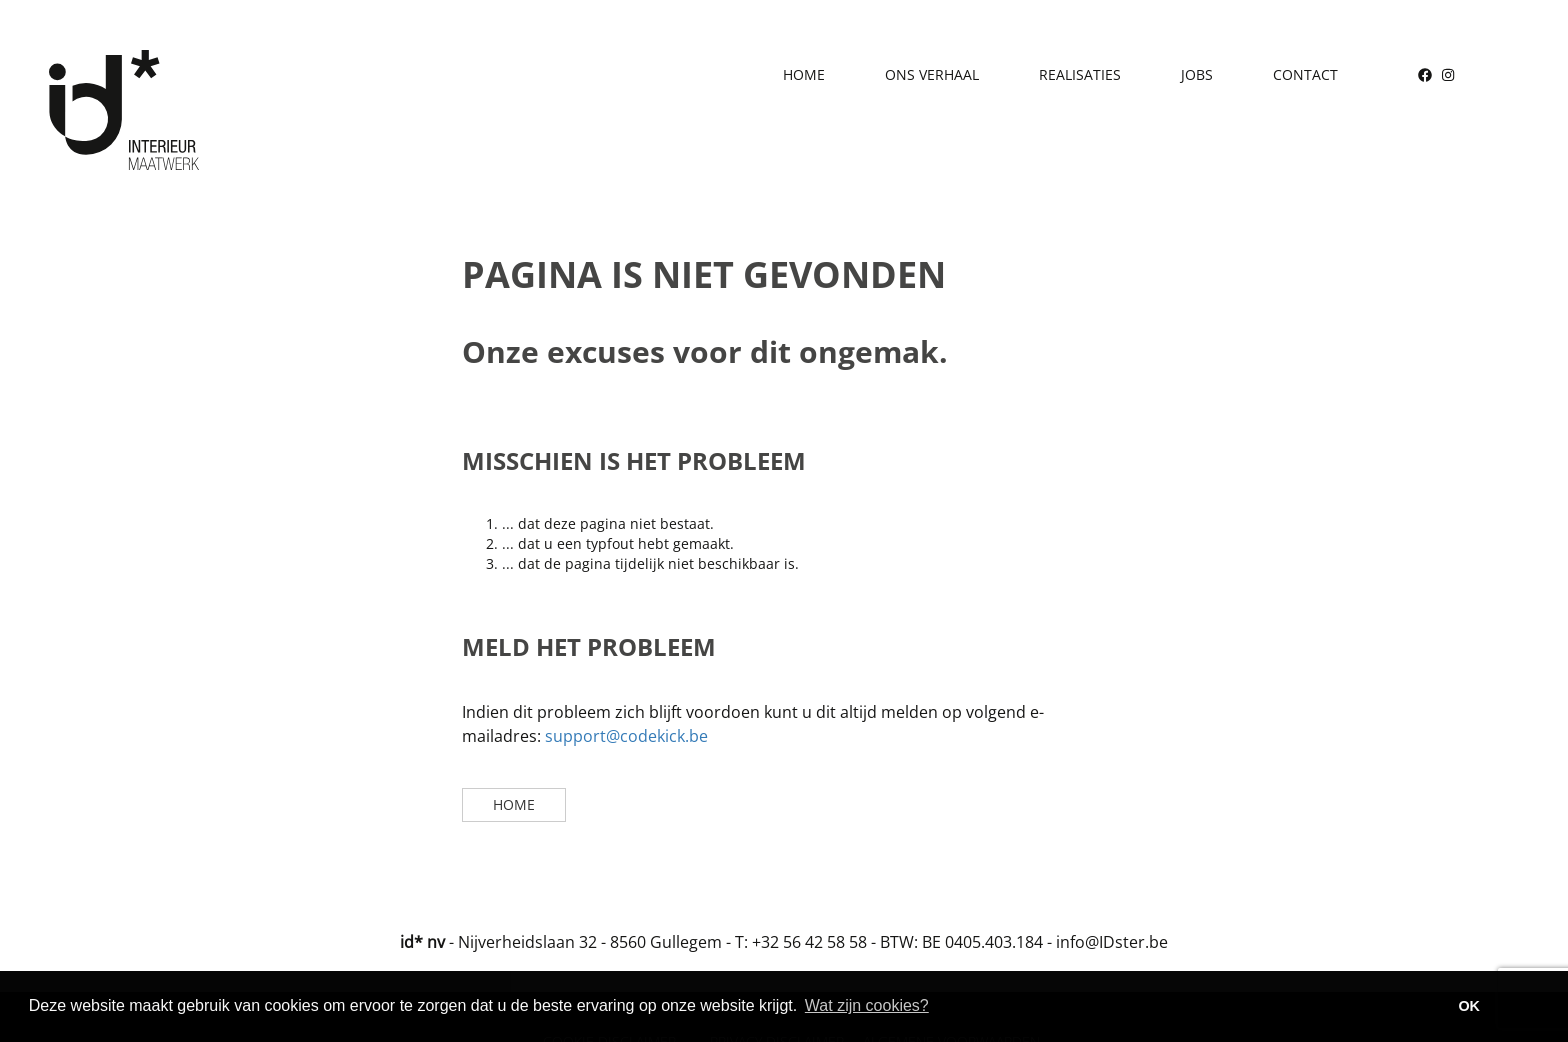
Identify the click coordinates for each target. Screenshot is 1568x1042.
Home (804, 74)
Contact (1305, 74)
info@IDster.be (1112, 942)
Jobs (1197, 74)
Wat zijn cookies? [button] (867, 1005)
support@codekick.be (626, 736)
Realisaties (1080, 74)
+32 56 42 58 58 (809, 942)
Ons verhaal (932, 74)
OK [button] (1469, 1006)
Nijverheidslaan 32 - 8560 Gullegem (590, 942)
